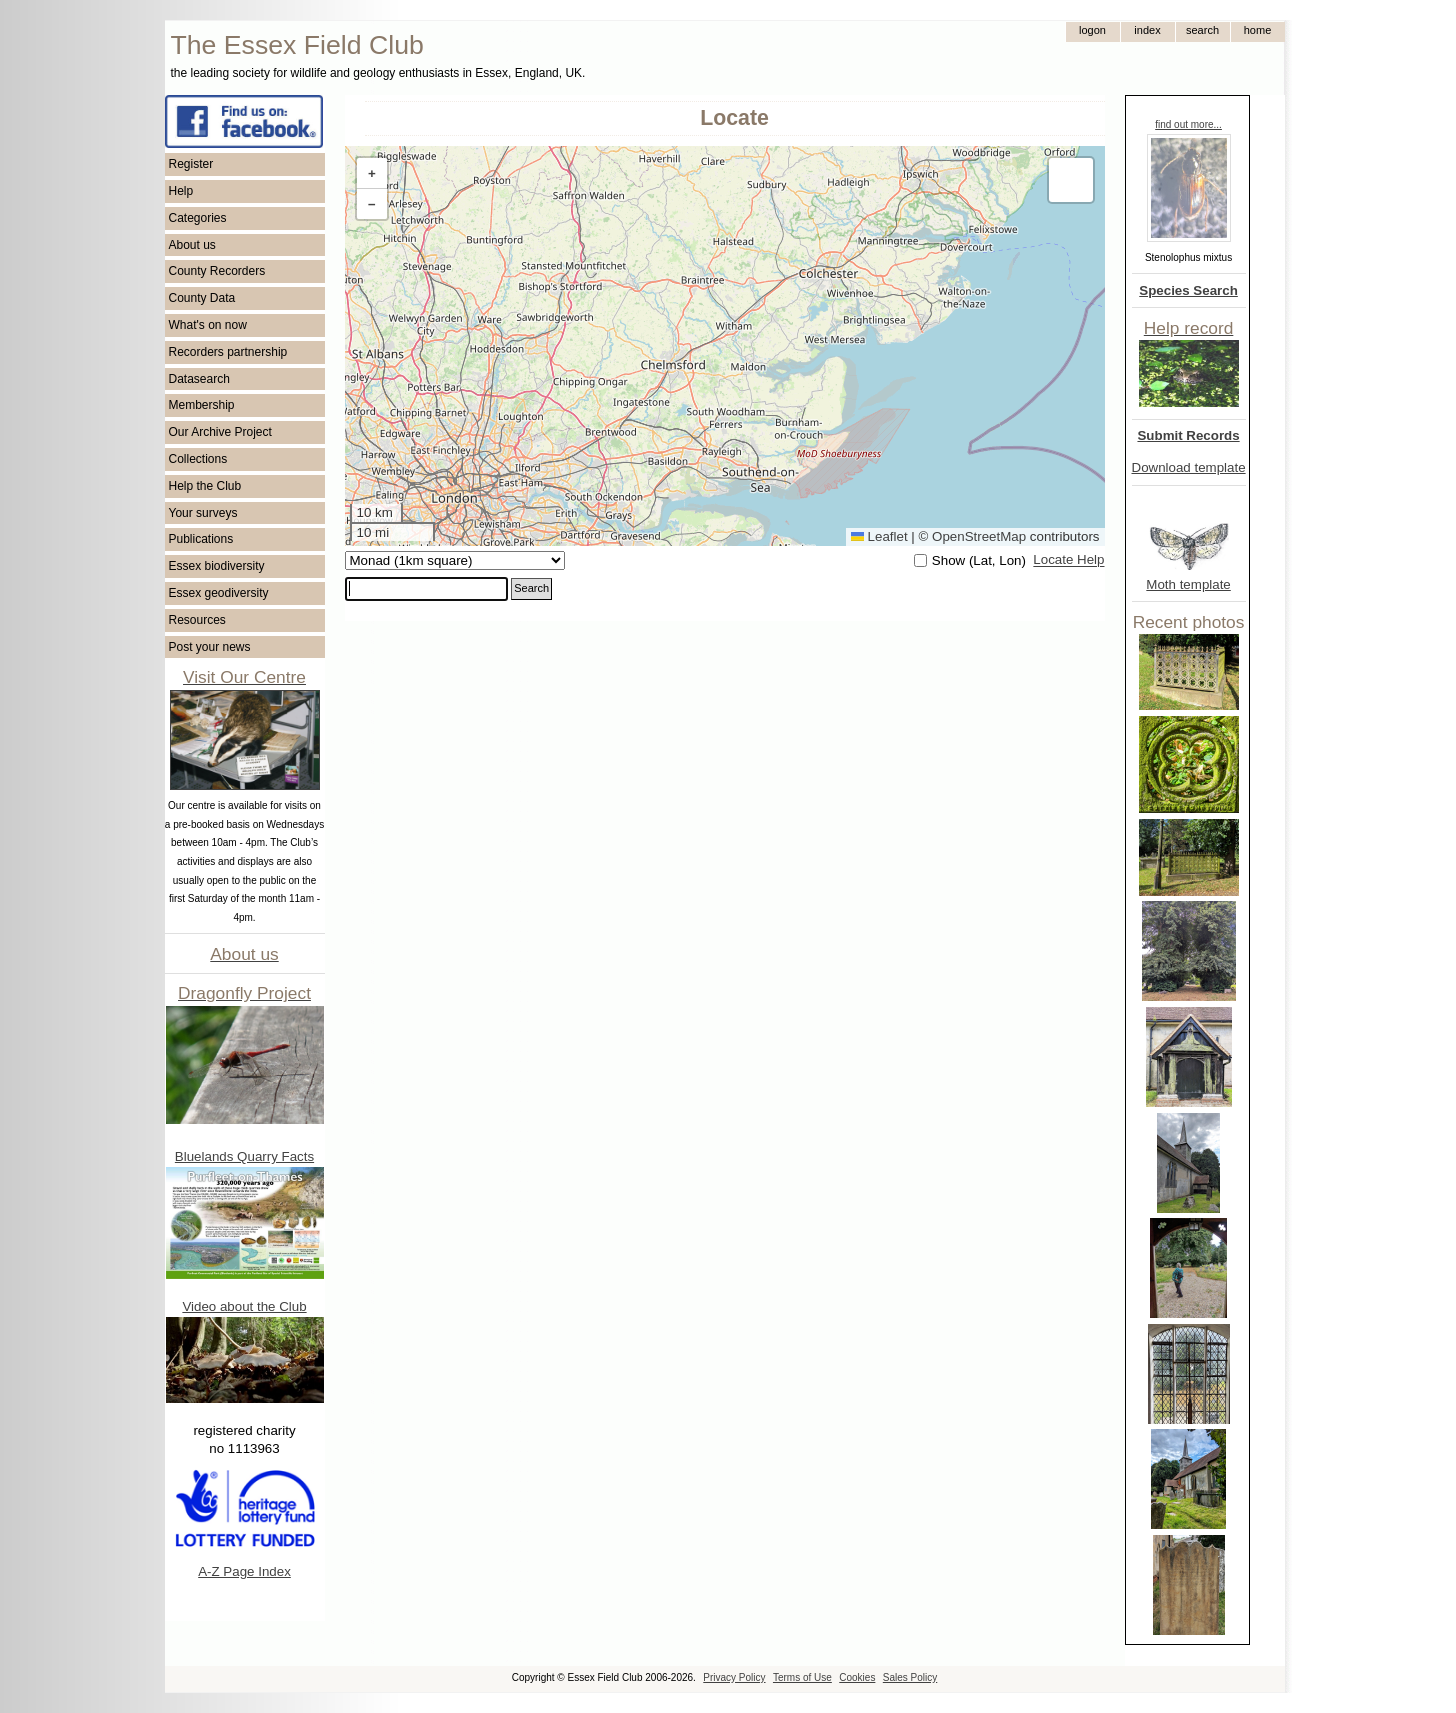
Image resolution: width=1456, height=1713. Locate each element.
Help (181, 191)
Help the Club (205, 486)
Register (191, 164)
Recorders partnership (228, 352)
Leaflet (879, 536)
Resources (197, 620)
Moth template (1188, 584)
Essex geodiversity (219, 593)
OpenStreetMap (979, 536)
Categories (198, 218)
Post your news (210, 647)
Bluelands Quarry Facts (244, 1156)
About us (192, 245)
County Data (202, 298)
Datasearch (199, 379)
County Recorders (217, 271)
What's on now (208, 325)
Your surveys (203, 513)
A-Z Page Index (244, 1571)
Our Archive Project (220, 432)
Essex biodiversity (217, 566)
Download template (1189, 467)
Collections (198, 459)
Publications (201, 539)
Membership (202, 405)
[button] (372, 173)
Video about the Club (244, 1306)
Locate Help (1068, 560)
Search (531, 588)
